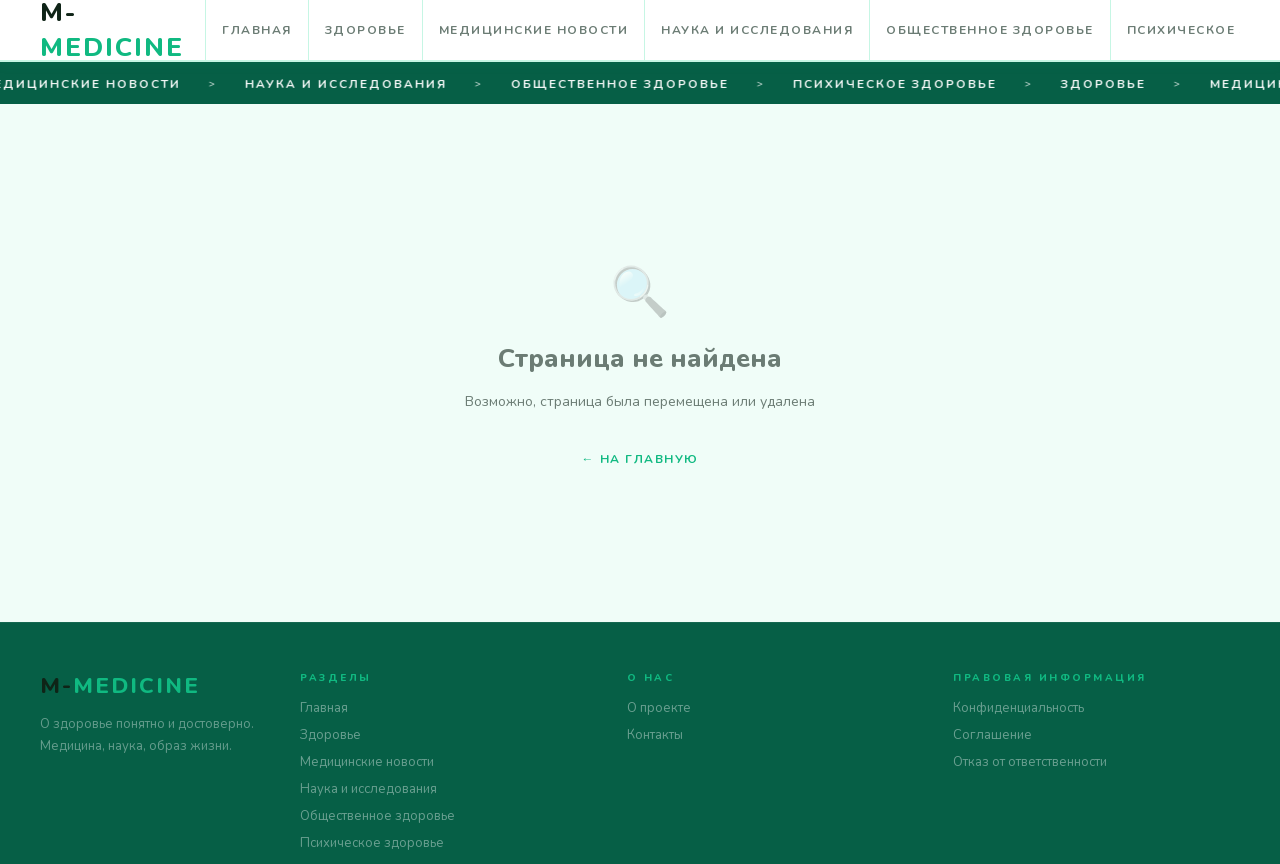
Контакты (655, 735)
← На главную (640, 459)
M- (120, 686)
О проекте (659, 708)
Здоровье (365, 30)
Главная (257, 30)
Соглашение (992, 735)
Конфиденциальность (1018, 708)
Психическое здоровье (372, 843)
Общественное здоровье (990, 30)
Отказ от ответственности (1030, 762)
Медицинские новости (534, 30)
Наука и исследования (757, 30)
